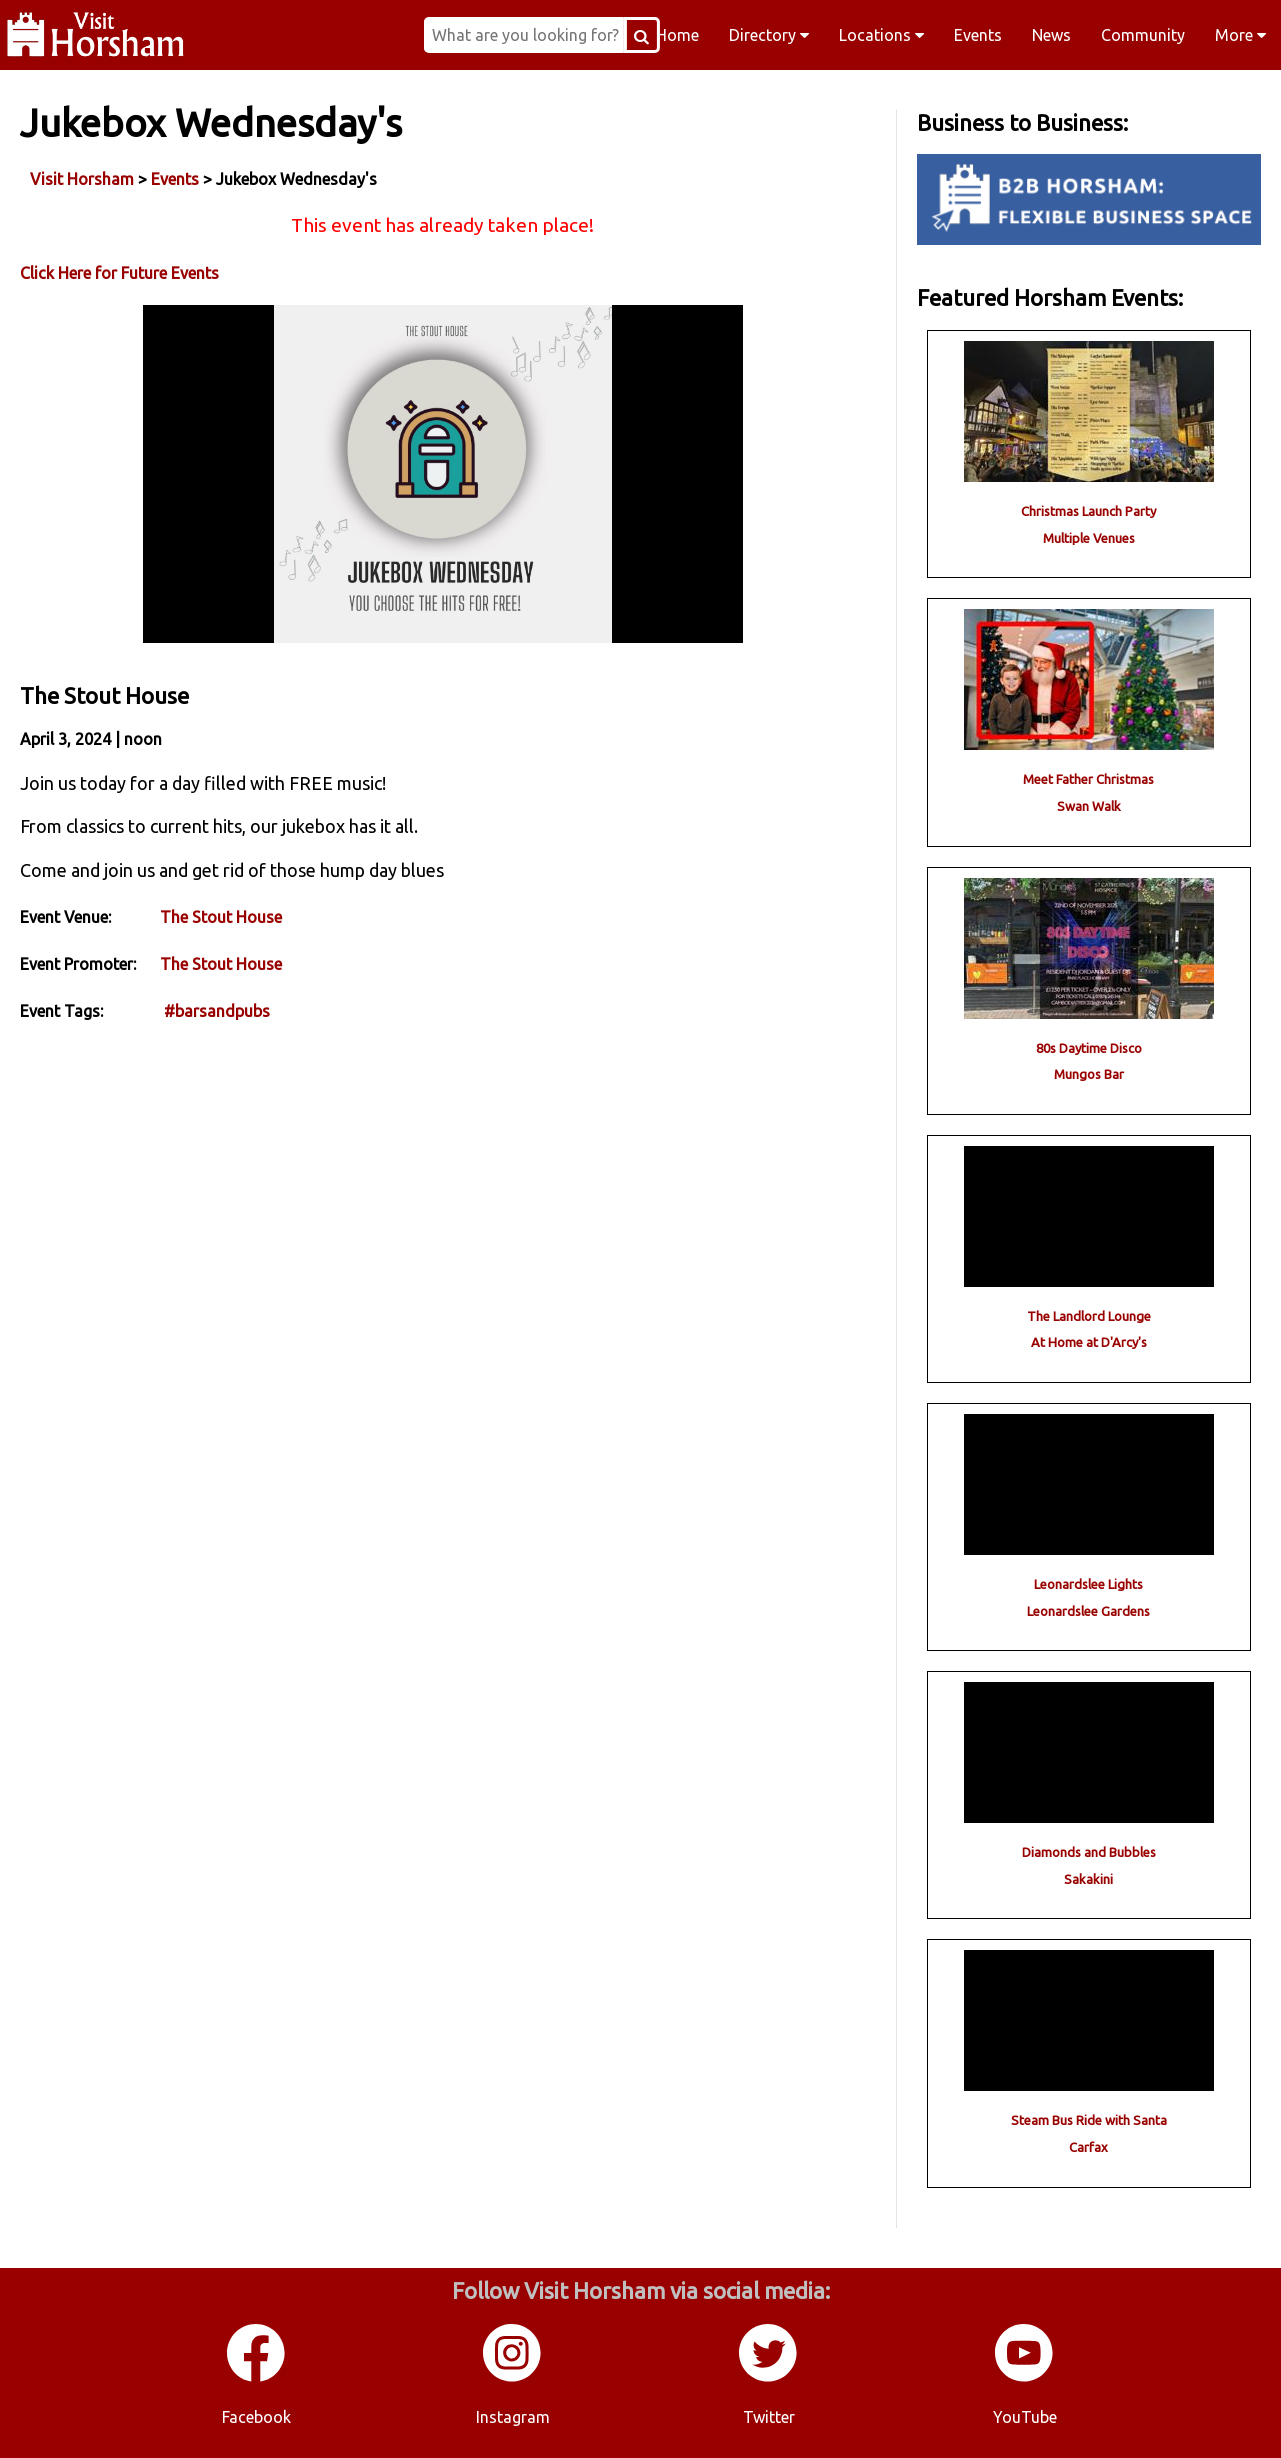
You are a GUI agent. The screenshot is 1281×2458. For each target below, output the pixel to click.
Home (677, 35)
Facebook (256, 2417)
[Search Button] (642, 35)
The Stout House (221, 917)
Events (978, 35)
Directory (769, 35)
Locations (881, 35)
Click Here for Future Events (119, 273)
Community (1143, 35)
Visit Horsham (82, 179)
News (1051, 35)
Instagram (513, 2417)
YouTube (1025, 2417)
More (1240, 35)
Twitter (769, 2417)
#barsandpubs (217, 1011)
